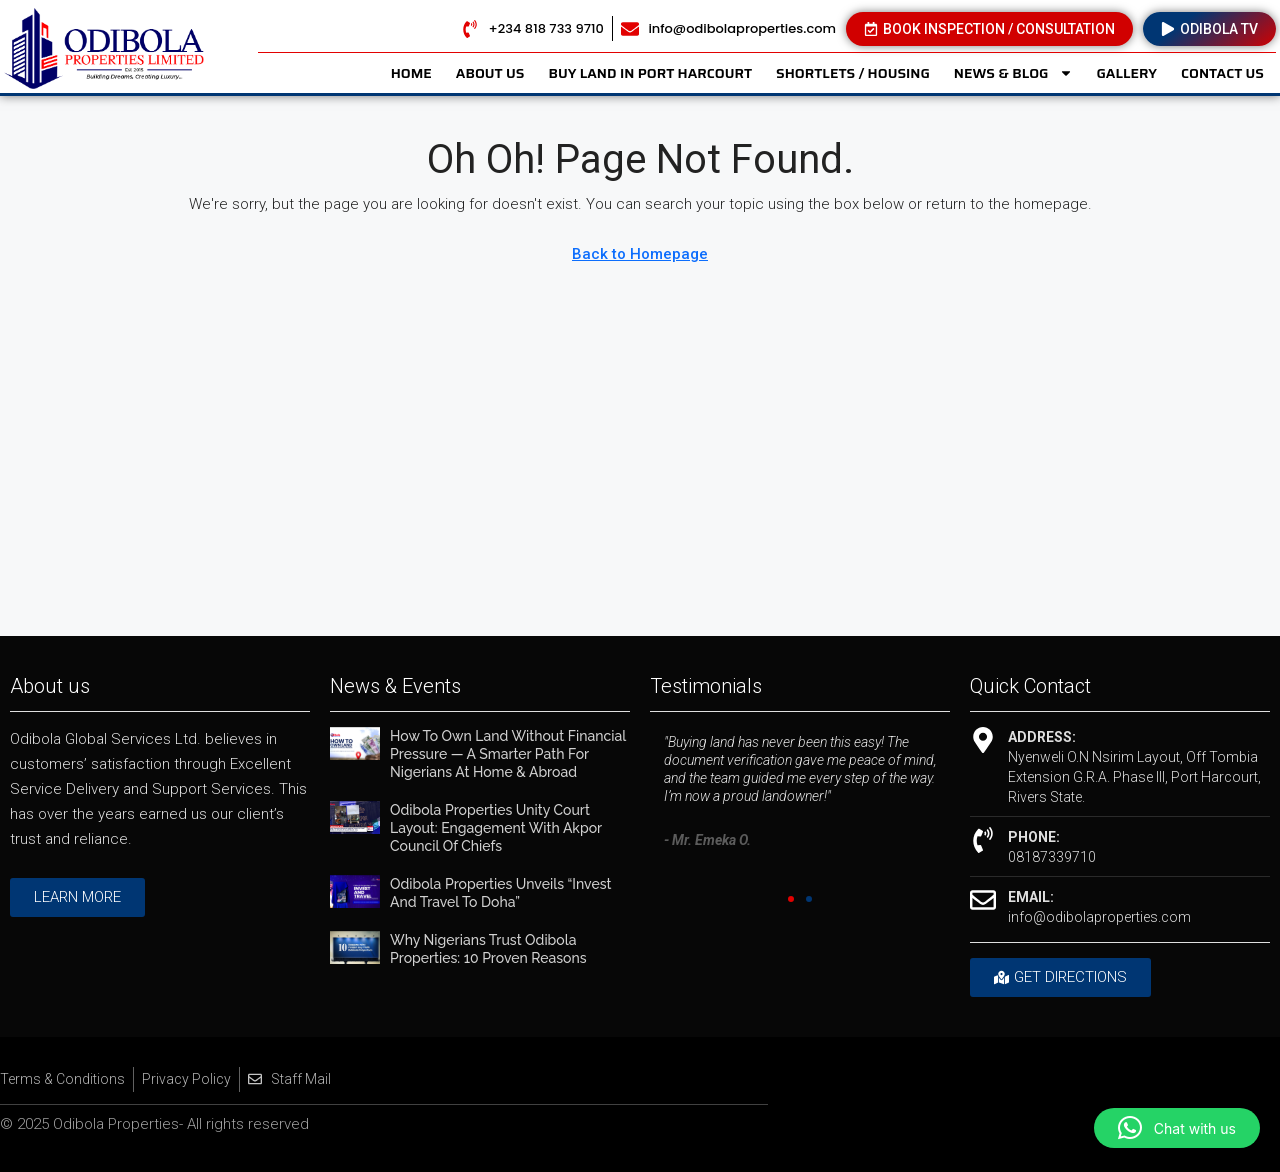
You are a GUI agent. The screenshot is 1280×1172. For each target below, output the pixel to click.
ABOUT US (490, 73)
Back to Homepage (640, 254)
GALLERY (1127, 73)
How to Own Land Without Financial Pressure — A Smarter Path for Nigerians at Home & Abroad (508, 754)
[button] (791, 899)
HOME (411, 73)
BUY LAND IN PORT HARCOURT (650, 73)
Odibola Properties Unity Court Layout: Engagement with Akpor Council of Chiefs (496, 828)
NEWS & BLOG (1013, 73)
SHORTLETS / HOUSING (853, 73)
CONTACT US (1222, 73)
